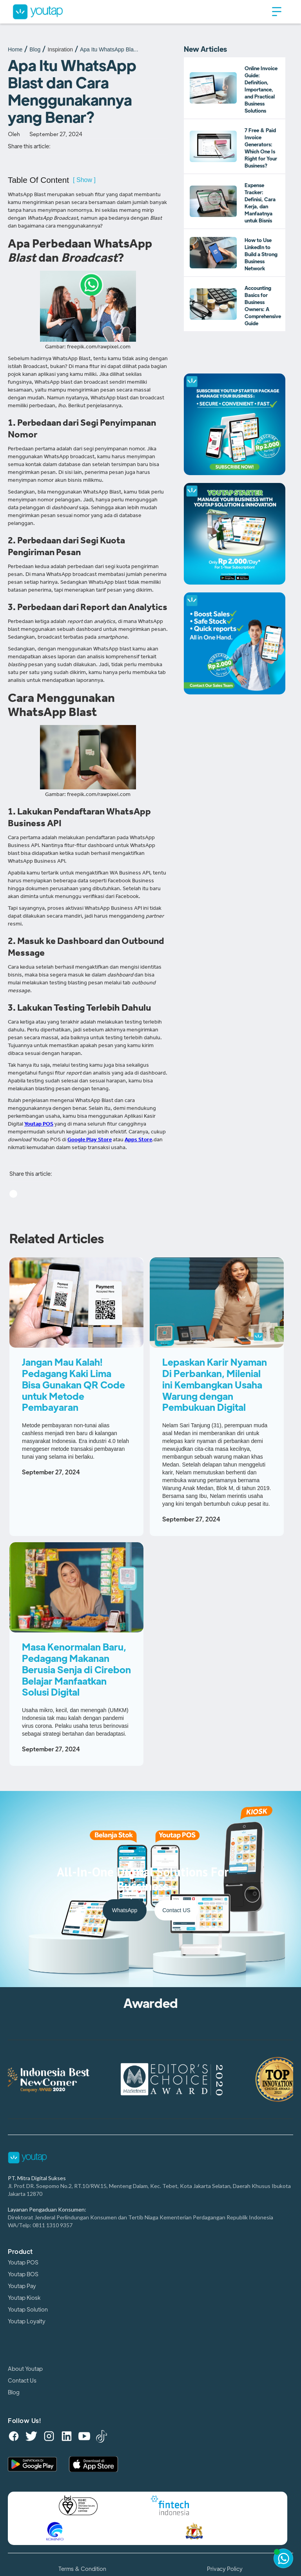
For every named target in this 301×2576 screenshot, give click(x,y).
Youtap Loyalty (26, 2321)
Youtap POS (23, 2262)
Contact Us (22, 2380)
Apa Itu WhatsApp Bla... (109, 49)
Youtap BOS (23, 2274)
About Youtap (25, 2368)
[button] (276, 12)
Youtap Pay (22, 2286)
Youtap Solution (28, 2309)
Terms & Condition (82, 2568)
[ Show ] (84, 180)
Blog (34, 49)
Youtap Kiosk (24, 2297)
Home (15, 49)
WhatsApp (125, 1910)
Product (20, 2252)
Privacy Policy (225, 2568)
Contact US (176, 1910)
